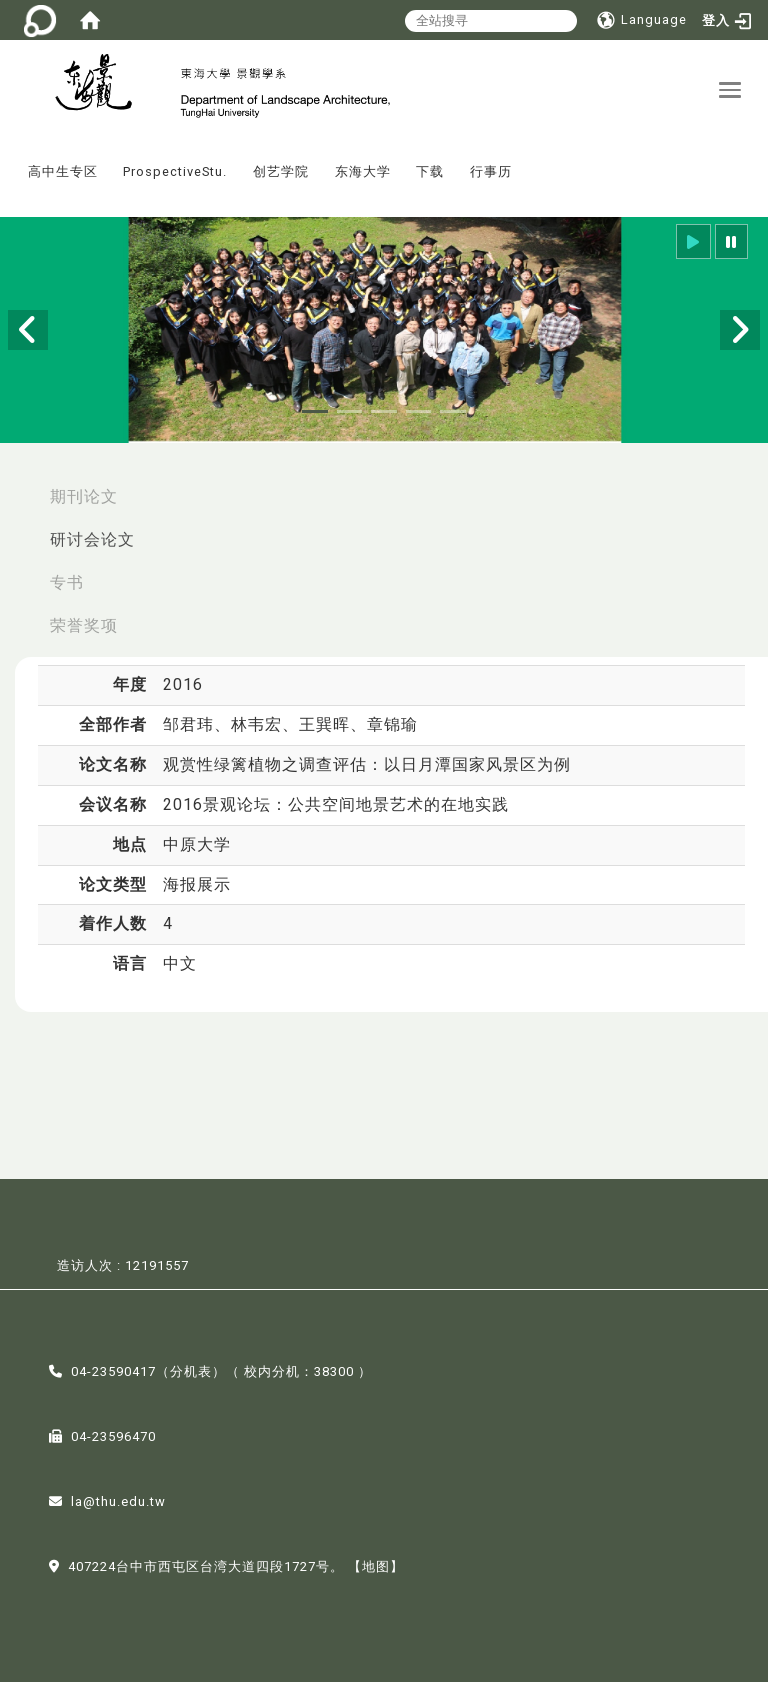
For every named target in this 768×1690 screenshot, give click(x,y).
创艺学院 (281, 180)
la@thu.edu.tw (118, 1510)
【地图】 (376, 1575)
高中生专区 (63, 180)
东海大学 (363, 180)
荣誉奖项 (84, 633)
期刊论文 (84, 504)
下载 (430, 180)
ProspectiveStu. (175, 180)
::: (9, 166)
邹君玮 (188, 733)
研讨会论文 (92, 547)
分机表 (191, 1380)
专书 (67, 590)
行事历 (491, 180)
